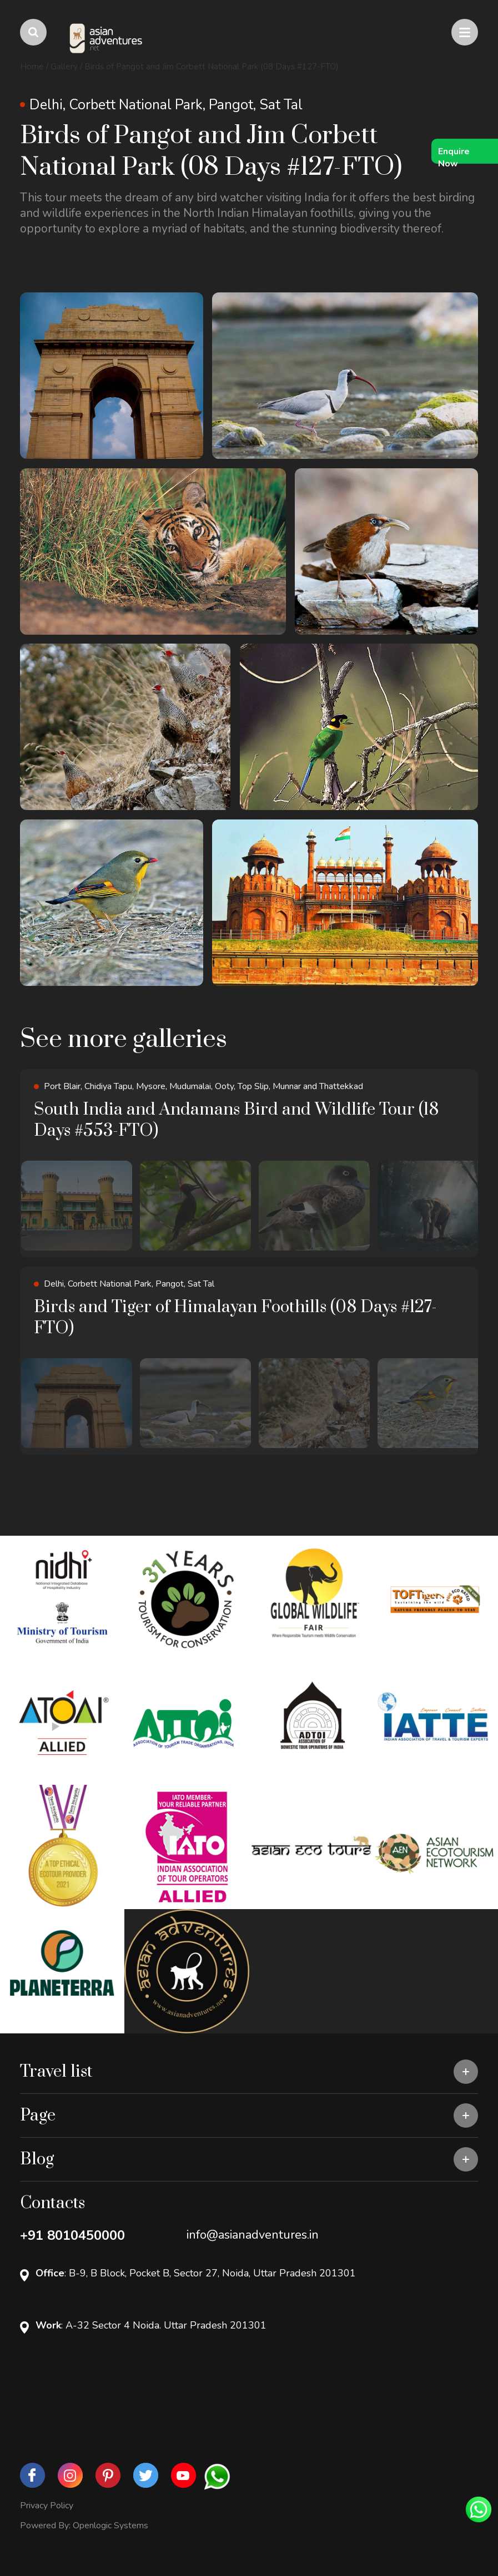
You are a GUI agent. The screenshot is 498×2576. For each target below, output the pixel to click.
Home (32, 66)
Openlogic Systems (110, 2525)
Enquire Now (454, 154)
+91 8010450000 (72, 2235)
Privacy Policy (46, 2505)
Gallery (64, 66)
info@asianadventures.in (253, 2234)
